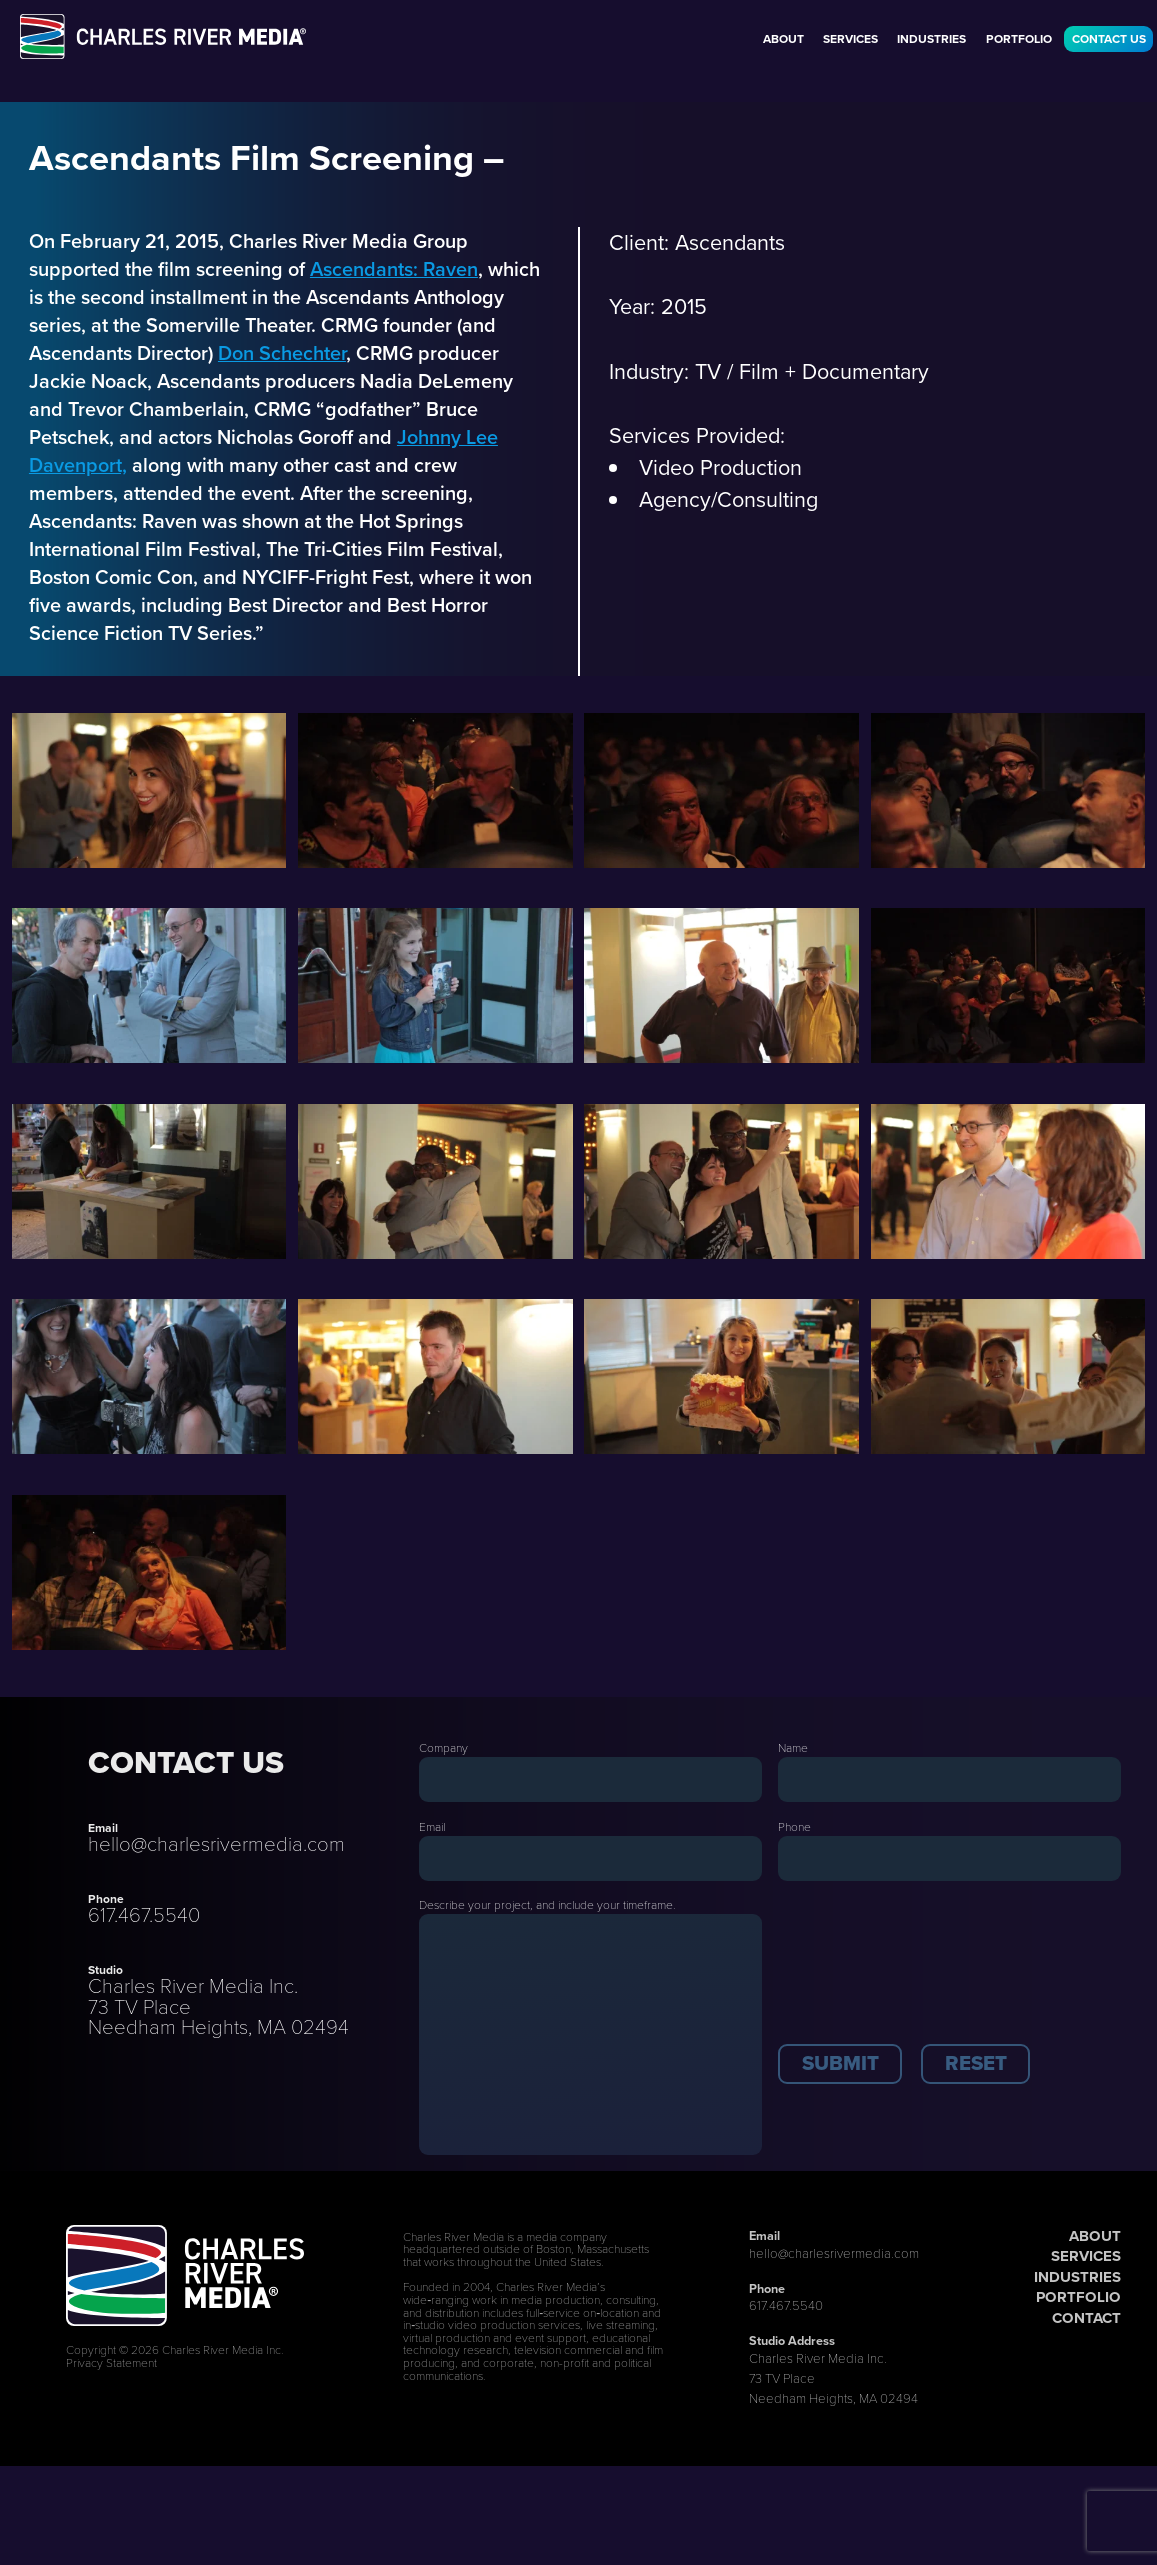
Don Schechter (282, 353)
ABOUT (1095, 2236)
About (783, 39)
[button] (840, 2064)
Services (850, 39)
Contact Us (1109, 39)
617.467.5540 (144, 1915)
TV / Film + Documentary (812, 372)
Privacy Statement (111, 2363)
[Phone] (949, 1858)
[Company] (590, 1779)
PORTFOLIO (1078, 2297)
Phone (794, 1827)
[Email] (590, 1858)
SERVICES (1086, 2256)
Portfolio (1019, 39)
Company (443, 1748)
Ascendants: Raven (394, 269)
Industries (931, 39)
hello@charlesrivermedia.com (216, 1844)
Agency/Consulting (728, 500)
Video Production (720, 468)
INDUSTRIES (1077, 2277)
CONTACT (1086, 2318)
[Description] (590, 2034)
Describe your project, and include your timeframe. (547, 1905)
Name (793, 1748)
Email (432, 1827)
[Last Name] (949, 1779)
